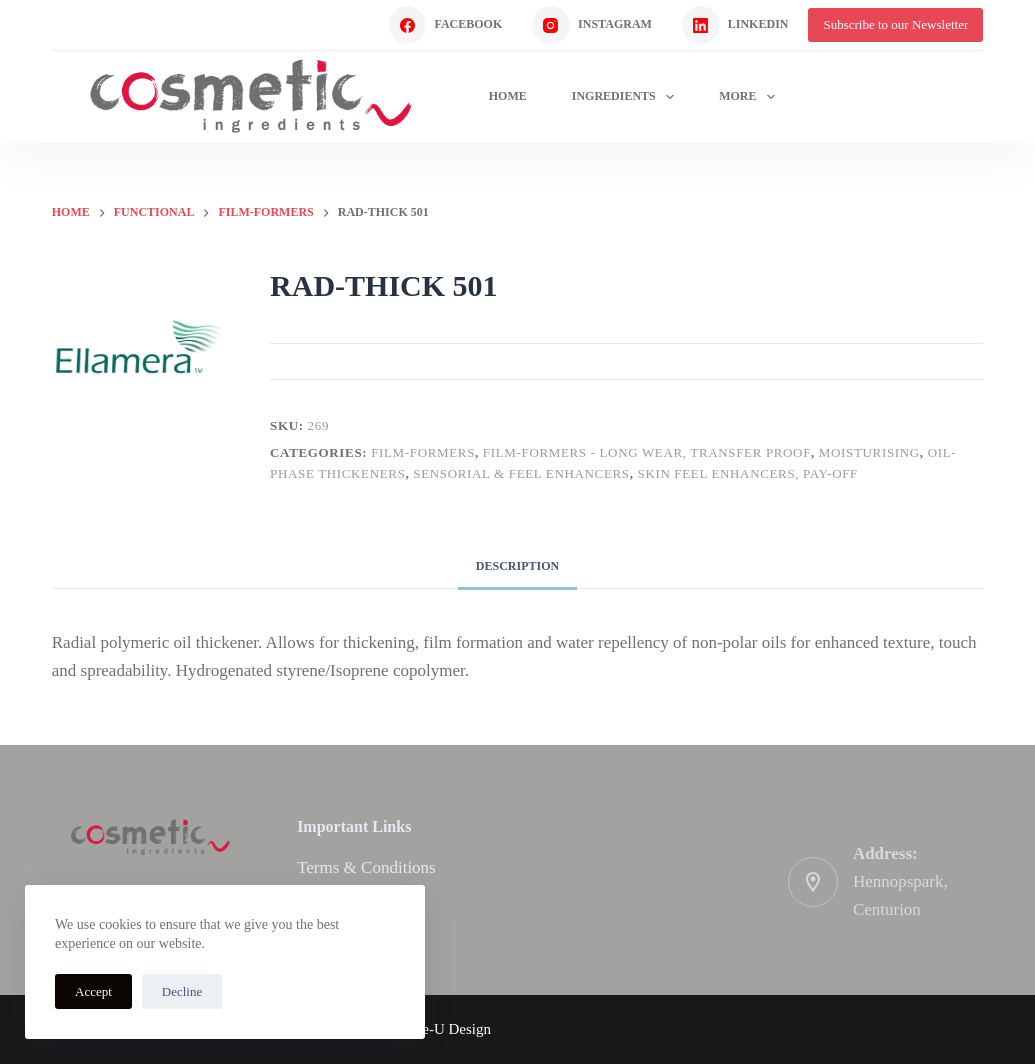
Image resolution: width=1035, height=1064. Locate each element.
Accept (93, 991)
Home (508, 96)
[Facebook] (446, 25)
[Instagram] (592, 25)
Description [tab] (517, 566)
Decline (182, 991)
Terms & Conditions (366, 867)
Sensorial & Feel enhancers (521, 473)
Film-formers (423, 452)
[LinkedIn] (735, 25)
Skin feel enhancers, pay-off (748, 473)
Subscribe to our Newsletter (895, 24)
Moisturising (869, 452)
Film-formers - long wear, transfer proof (647, 452)
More (751, 97)
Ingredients (627, 97)
